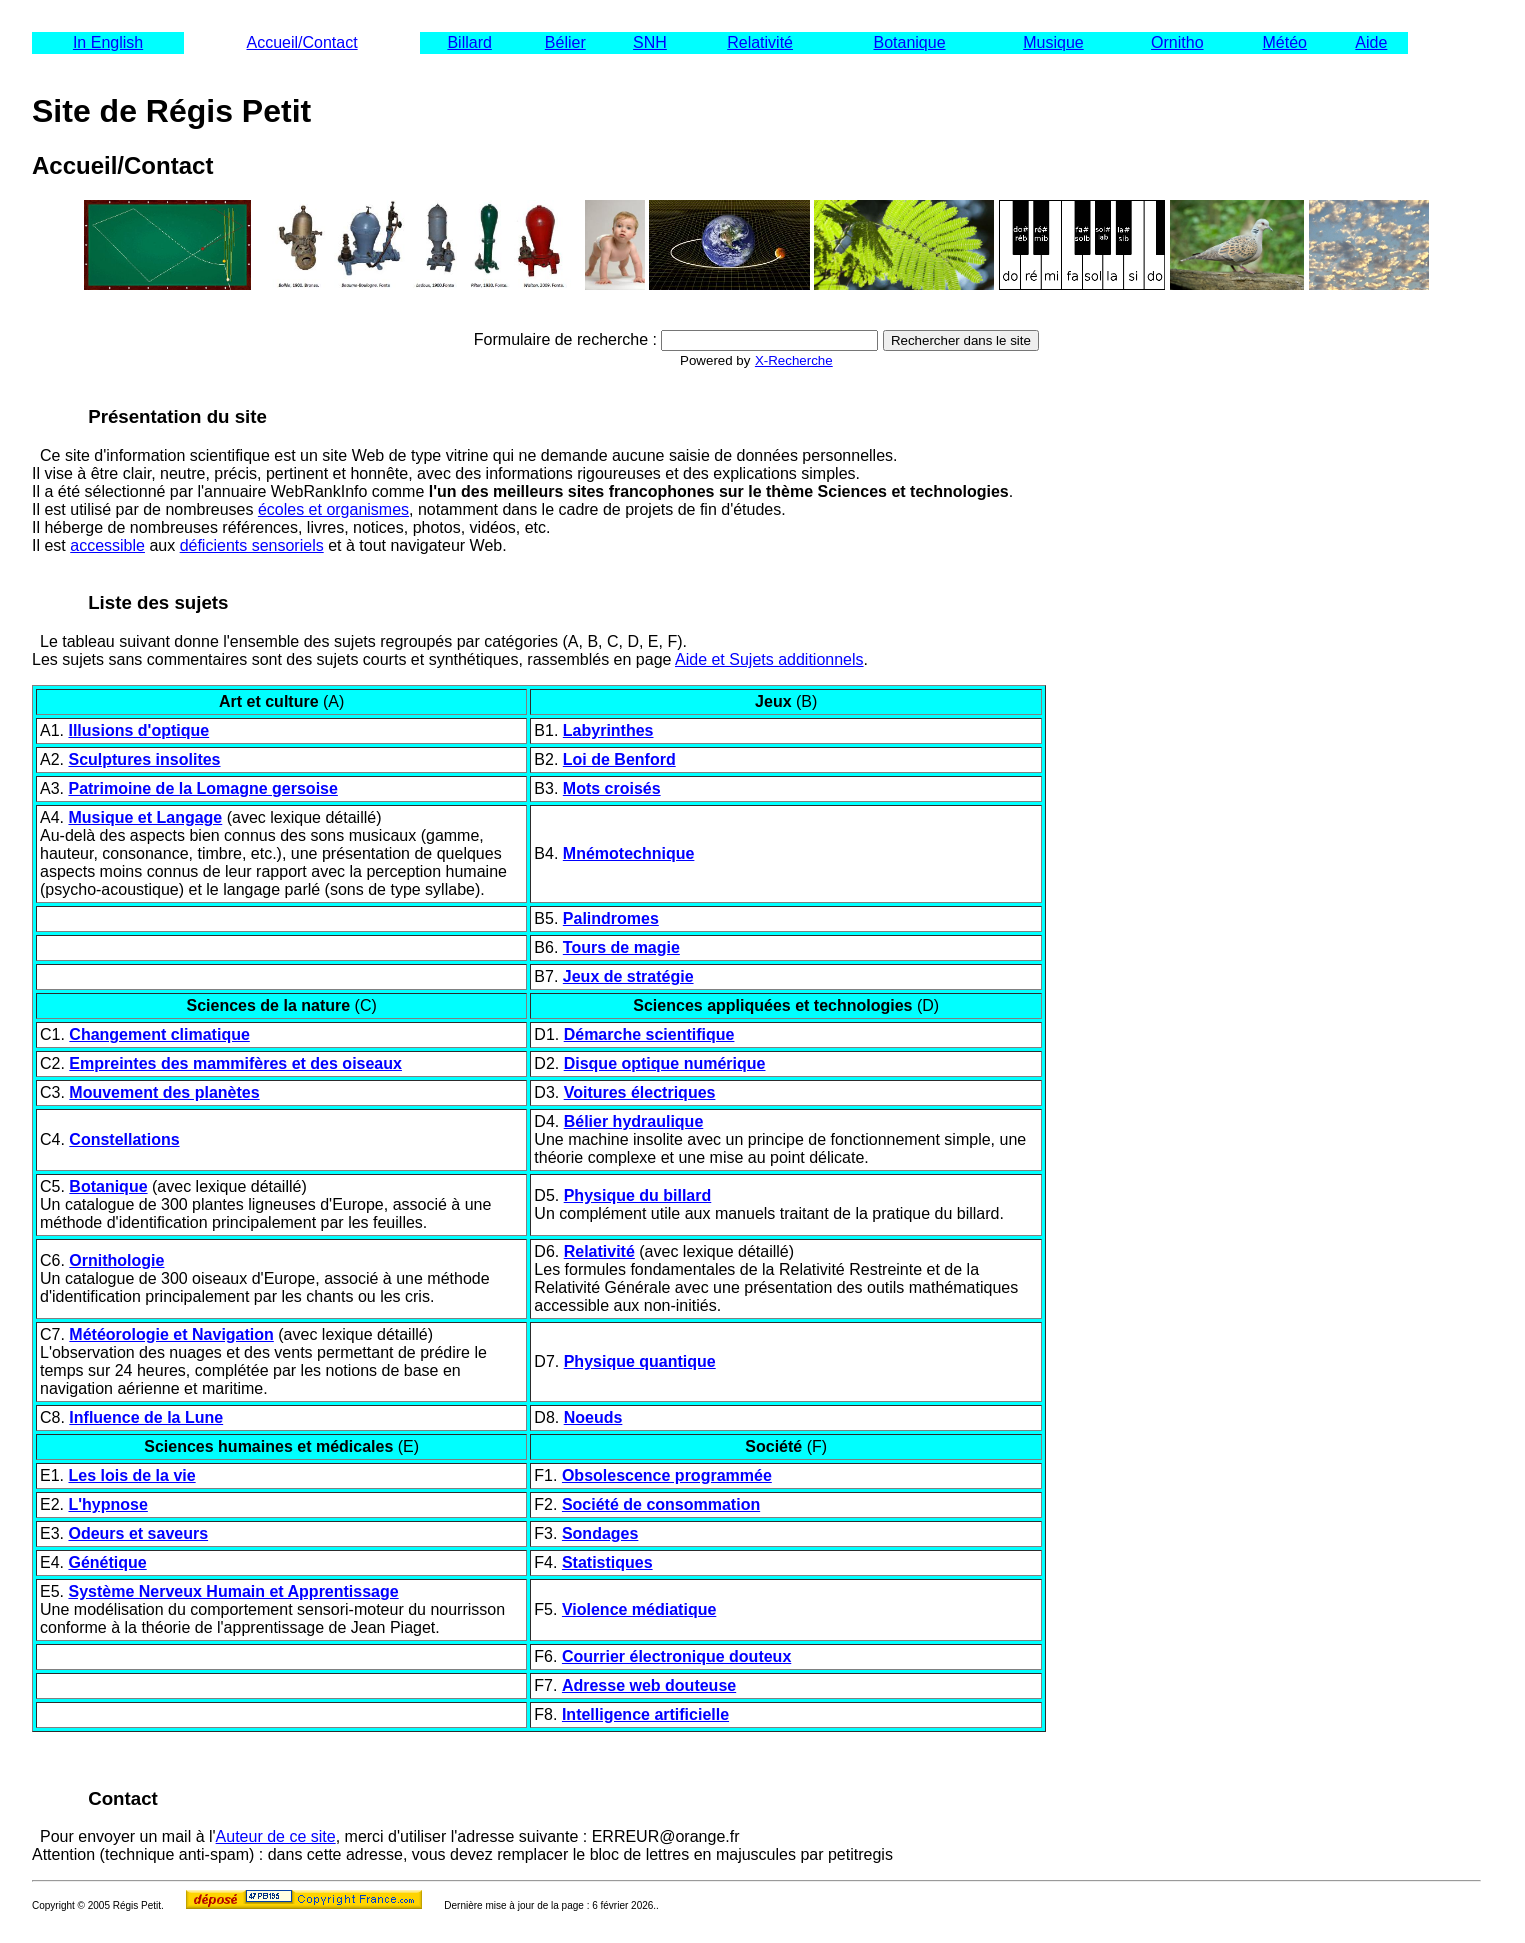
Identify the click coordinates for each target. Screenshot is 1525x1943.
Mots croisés (612, 788)
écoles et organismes (333, 509)
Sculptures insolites (144, 759)
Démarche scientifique (649, 1034)
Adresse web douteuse (649, 1685)
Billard (469, 42)
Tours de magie (621, 947)
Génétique (107, 1562)
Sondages (600, 1533)
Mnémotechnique (629, 853)
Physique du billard (638, 1195)
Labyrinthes (608, 730)
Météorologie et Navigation (171, 1334)
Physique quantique (640, 1361)
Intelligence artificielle (645, 1714)
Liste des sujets (158, 602)
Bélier (565, 42)
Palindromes (611, 918)
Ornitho (1177, 42)
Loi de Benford (619, 759)
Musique (1053, 42)
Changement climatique (159, 1034)
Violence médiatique (639, 1609)
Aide (1371, 42)
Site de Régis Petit (171, 111)
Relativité (760, 42)
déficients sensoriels (252, 545)
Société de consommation (661, 1504)
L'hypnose (107, 1504)
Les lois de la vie (131, 1475)
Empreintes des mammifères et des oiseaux (235, 1063)
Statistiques (607, 1562)
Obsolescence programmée (667, 1475)
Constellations (124, 1139)
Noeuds (593, 1417)
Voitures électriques (640, 1092)
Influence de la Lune (146, 1417)
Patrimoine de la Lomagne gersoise (202, 788)
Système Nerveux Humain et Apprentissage (233, 1591)
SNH (650, 42)
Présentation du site (177, 416)
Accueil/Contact (301, 42)
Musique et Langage (145, 817)
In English (108, 42)
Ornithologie (116, 1260)
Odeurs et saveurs (138, 1533)
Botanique (909, 42)
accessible (107, 545)
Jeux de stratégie (628, 976)
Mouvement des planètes (164, 1092)
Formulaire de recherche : (565, 339)
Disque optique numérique (665, 1063)
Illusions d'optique (138, 730)
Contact (123, 1798)
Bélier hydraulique (634, 1121)
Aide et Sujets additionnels (769, 659)
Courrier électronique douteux (676, 1656)
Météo (1285, 42)
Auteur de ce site (276, 1836)
